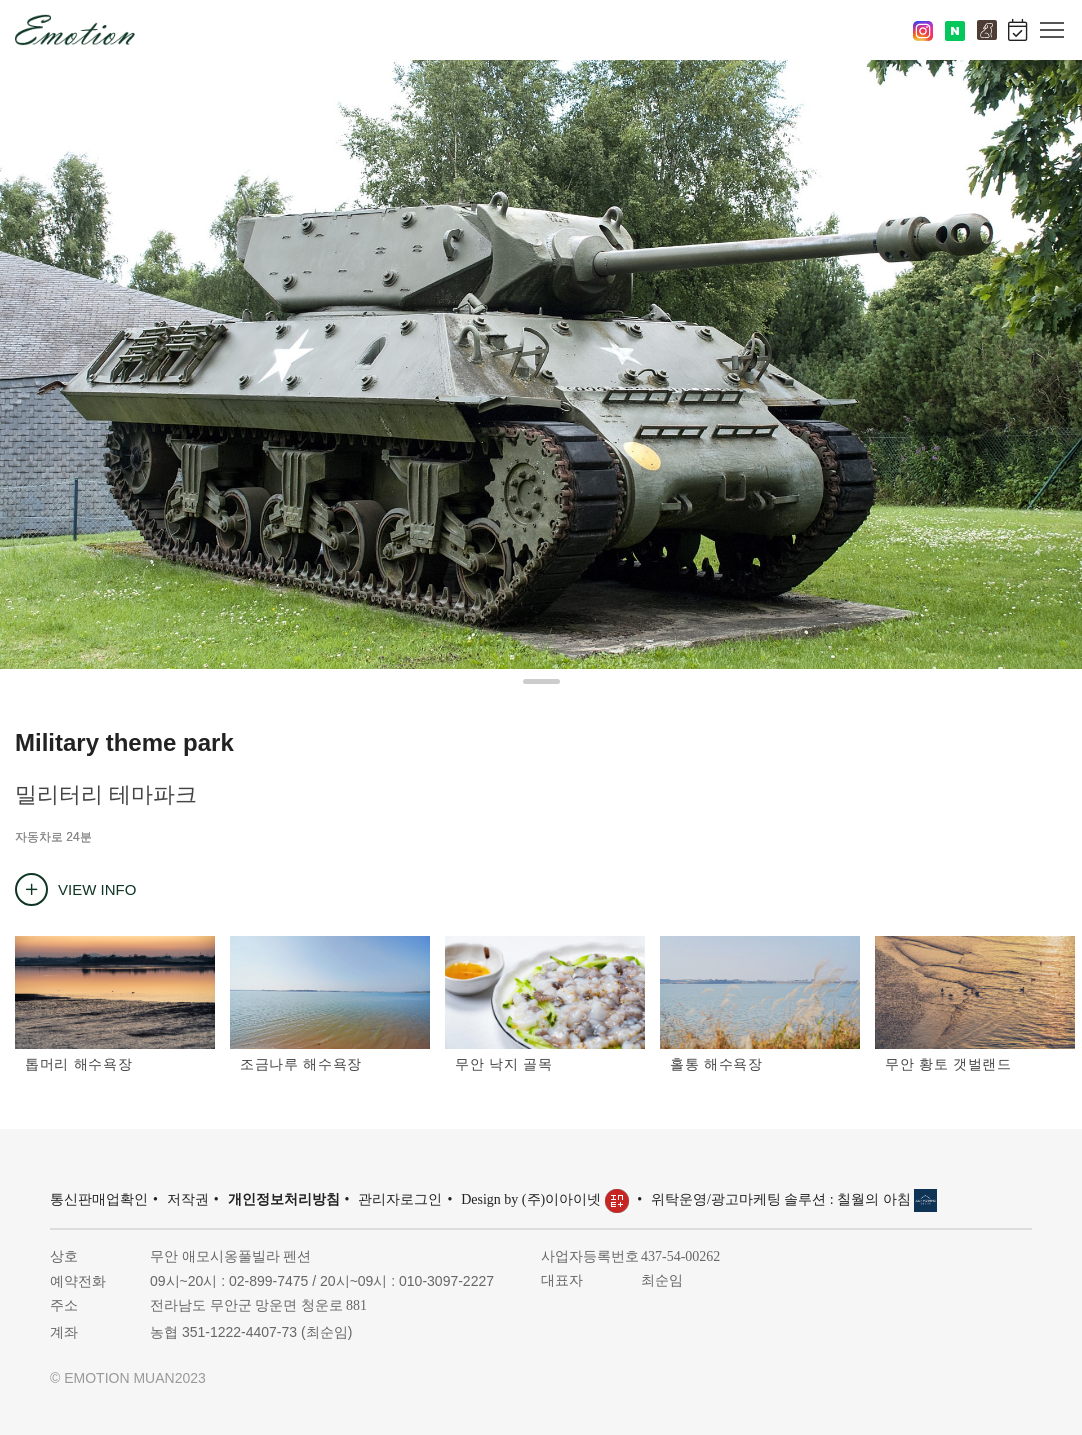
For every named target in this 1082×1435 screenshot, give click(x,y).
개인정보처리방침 (284, 1199)
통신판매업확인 (99, 1199)
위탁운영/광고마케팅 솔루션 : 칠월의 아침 (794, 1199)
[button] (541, 681)
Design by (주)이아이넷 (546, 1199)
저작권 (188, 1199)
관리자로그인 (400, 1199)
